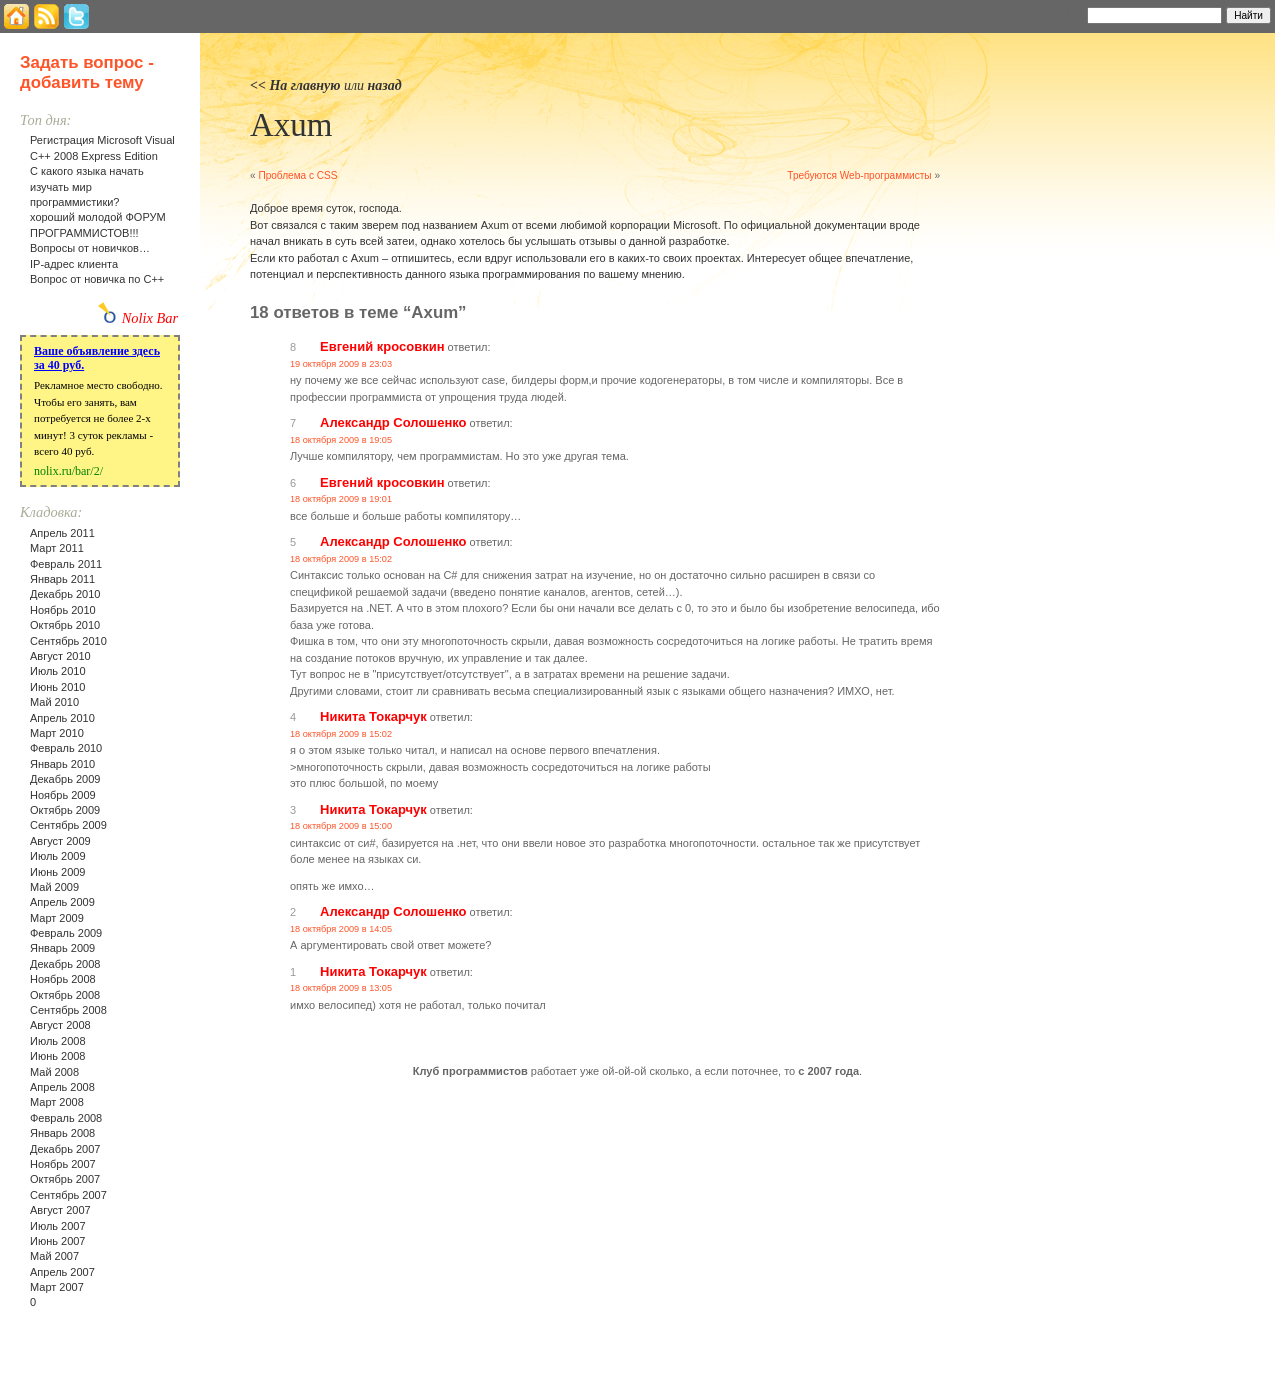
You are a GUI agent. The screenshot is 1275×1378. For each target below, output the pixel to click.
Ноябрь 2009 (63, 795)
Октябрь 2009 (65, 810)
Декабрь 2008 (65, 964)
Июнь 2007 (58, 1241)
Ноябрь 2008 (63, 979)
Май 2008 (54, 1072)
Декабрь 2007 (65, 1149)
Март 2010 (57, 733)
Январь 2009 (62, 948)
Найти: (1060, 14)
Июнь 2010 (58, 687)
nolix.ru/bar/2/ (68, 471)
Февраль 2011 (66, 564)
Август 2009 (60, 841)
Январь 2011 (62, 579)
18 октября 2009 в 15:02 (341, 559)
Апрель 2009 (62, 902)
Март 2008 (57, 1102)
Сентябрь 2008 (68, 1010)
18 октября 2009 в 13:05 (341, 988)
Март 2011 (57, 548)
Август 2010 (60, 656)
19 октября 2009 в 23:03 (341, 364)
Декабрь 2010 (65, 594)
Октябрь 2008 (65, 995)
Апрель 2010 (62, 718)
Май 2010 (54, 702)
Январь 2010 (62, 764)
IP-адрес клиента (74, 264)
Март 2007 (57, 1287)
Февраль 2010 (66, 748)
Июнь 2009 (58, 872)
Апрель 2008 (62, 1087)
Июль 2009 (58, 856)
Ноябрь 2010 (63, 610)
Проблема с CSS (297, 175)
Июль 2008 (58, 1041)
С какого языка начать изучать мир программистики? (87, 186)
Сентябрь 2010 (68, 641)
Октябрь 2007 (65, 1179)
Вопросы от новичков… (90, 248)
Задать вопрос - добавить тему (87, 72)
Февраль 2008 (66, 1118)
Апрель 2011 (62, 533)
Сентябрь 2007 (68, 1195)
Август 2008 (60, 1025)
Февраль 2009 (66, 933)
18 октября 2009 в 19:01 (341, 499)
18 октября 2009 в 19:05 (341, 440)
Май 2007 (54, 1256)
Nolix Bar (150, 318)
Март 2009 (57, 918)
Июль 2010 (58, 671)
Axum (291, 125)
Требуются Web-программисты (859, 175)
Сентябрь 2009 (68, 825)
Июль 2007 (58, 1226)
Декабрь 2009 (65, 779)
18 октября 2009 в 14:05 (341, 929)
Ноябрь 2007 (63, 1164)
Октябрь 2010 (65, 625)
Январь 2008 (62, 1133)
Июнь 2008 (58, 1056)
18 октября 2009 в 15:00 (341, 826)
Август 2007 (60, 1210)
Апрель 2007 (62, 1272)
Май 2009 (54, 887)
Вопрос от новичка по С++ (97, 279)
